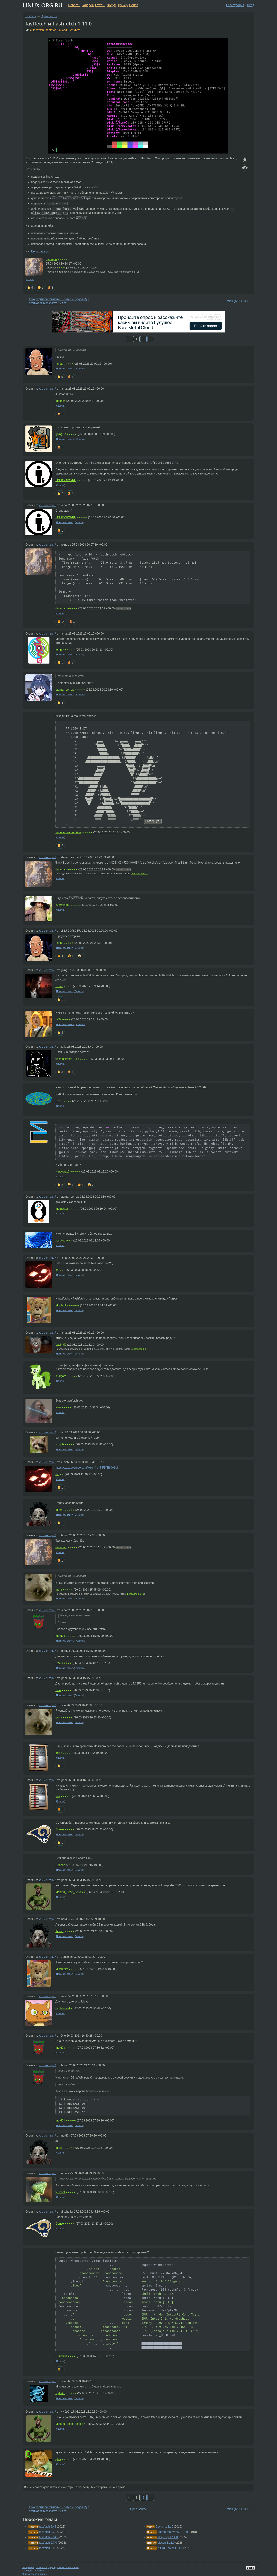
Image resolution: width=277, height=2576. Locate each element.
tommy (59, 649)
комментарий (47, 388)
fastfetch (38, 29)
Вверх (250, 2567)
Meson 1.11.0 (166, 2542)
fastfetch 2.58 (47, 2547)
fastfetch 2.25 (47, 2531)
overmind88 (62, 904)
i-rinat (59, 363)
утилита (75, 29)
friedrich (60, 400)
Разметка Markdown (68, 2567)
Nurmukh (61, 2356)
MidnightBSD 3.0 (237, 301)
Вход (250, 5)
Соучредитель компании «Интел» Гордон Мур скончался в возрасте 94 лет (59, 301)
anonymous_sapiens (68, 832)
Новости (74, 5)
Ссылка (30, 279)
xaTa (58, 1019)
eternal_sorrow (64, 689)
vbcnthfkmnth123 (66, 1058)
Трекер (123, 5)
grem (58, 1589)
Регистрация (235, 5)
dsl (57, 1269)
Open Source (49, 16)
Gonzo (59, 1829)
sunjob (59, 1444)
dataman (51, 259)
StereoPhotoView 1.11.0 (172, 2531)
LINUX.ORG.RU (43, 5)
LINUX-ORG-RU (65, 480)
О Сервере (28, 2567)
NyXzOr (60, 2393)
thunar (59, 1509)
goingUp (60, 434)
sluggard (60, 1375)
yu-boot (60, 2192)
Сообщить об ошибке (33, 2570)
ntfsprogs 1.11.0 (167, 2537)
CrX (57, 1100)
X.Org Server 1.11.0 (169, 2547)
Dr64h (59, 986)
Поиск (133, 5)
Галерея (88, 5)
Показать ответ (64, 522)
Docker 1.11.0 (164, 2526)
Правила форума (45, 2567)
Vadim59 (60, 1344)
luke (58, 1407)
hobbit (62, 267)
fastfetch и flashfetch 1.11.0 (58, 23)
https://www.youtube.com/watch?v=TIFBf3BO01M (86, 1467)
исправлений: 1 (139, 873)
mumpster (61, 1208)
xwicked (60, 1240)
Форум (111, 5)
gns (57, 1752)
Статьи (100, 5)
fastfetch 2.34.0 (48, 2537)
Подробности (39, 251)
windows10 (62, 1171)
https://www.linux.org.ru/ (34, 2574)
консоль (63, 29)
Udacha (60, 1864)
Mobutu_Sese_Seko (68, 1892)
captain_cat (62, 2008)
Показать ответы (65, 368)
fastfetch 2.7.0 (48, 2542)
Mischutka (61, 1305)
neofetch (50, 29)
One (58, 1663)
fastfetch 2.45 (47, 2526)
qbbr (58, 2459)
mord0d (60, 1635)
